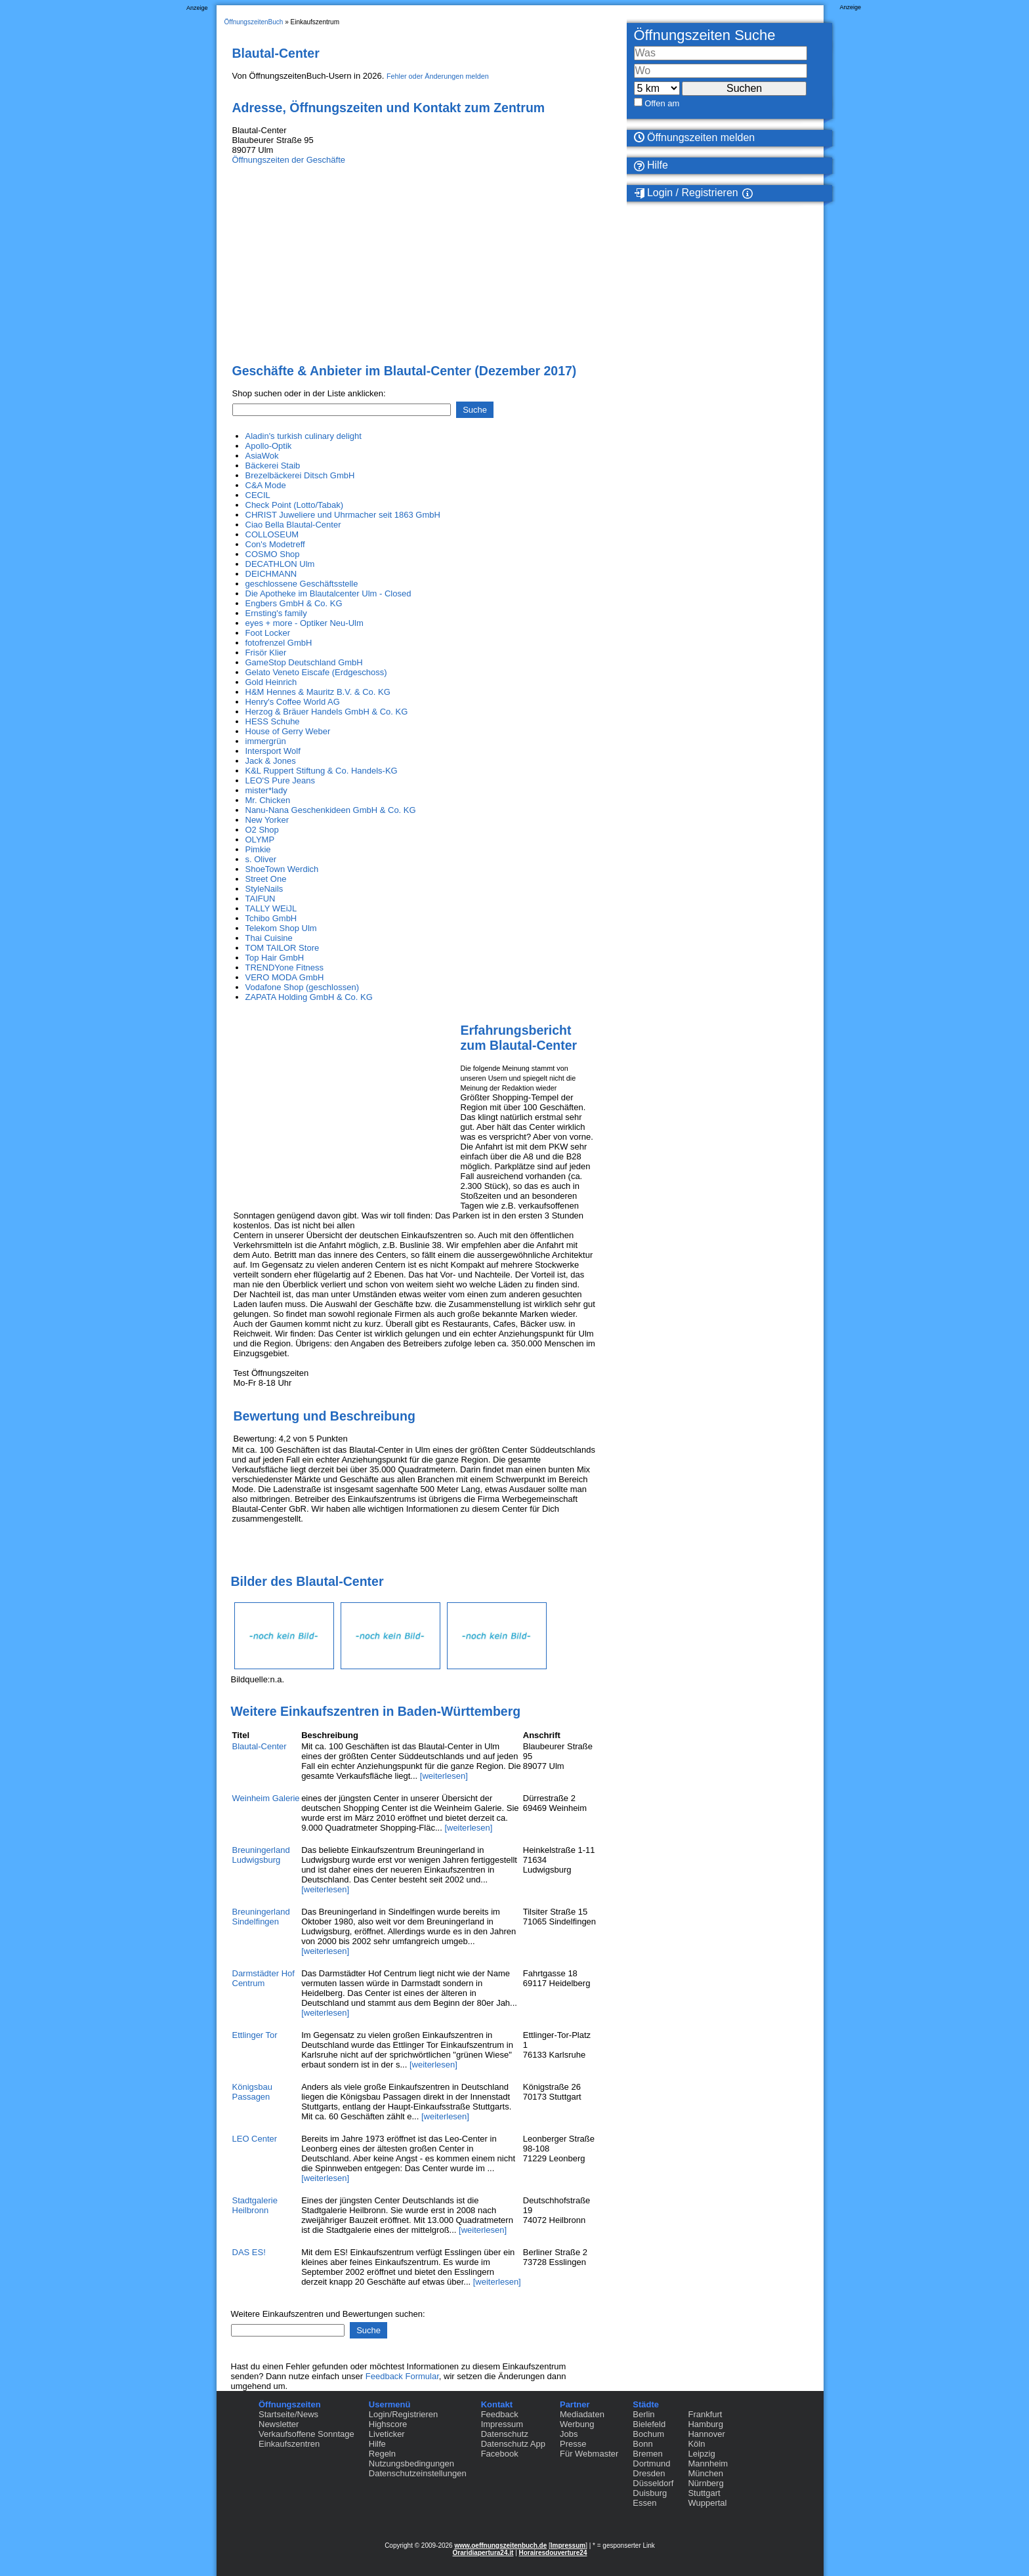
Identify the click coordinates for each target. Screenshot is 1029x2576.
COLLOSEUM (272, 534)
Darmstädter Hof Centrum (263, 1978)
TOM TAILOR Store (282, 948)
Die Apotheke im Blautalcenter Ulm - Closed (328, 593)
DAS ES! (249, 2252)
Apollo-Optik (268, 446)
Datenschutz (504, 2434)
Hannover (706, 2434)
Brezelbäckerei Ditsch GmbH (300, 475)
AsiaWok (262, 456)
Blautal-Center (259, 1746)
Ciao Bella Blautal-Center (293, 525)
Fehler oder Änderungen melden (438, 76)
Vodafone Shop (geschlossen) (302, 987)
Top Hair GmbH (274, 958)
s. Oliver (261, 859)
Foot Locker (268, 633)
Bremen (648, 2454)
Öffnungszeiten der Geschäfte (288, 160)
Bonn (642, 2444)
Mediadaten (582, 2414)
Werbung (577, 2424)
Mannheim (708, 2463)
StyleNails (264, 889)
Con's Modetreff (275, 544)
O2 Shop (262, 830)
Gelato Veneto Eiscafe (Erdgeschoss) (316, 672)
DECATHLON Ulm (280, 564)
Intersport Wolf (273, 751)
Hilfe (651, 165)
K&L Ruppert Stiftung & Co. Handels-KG (321, 771)
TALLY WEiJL (271, 908)
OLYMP (260, 839)
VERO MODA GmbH (284, 977)
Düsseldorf (653, 2483)
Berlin (643, 2414)
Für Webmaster (589, 2454)
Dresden (649, 2473)
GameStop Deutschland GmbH (304, 662)
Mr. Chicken (268, 800)
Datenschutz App (513, 2444)
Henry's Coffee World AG (292, 702)
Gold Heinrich (271, 682)
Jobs (569, 2434)
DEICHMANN (271, 574)
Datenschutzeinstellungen (418, 2473)
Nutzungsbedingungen (411, 2463)
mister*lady (266, 790)
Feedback (499, 2414)
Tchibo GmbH (271, 918)
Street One (266, 879)
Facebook (499, 2454)
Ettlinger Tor (255, 2035)
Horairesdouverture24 (553, 2552)
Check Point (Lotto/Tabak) (294, 505)
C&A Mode (265, 485)
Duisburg (650, 2493)
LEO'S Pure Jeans (280, 780)
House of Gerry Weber (288, 731)
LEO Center (255, 2139)
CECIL (257, 495)
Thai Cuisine (269, 938)
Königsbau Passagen (252, 2092)
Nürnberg (705, 2483)
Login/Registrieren (403, 2414)
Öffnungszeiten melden (694, 137)
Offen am (661, 103)
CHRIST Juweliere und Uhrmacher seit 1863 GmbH (342, 515)
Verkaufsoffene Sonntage (306, 2434)
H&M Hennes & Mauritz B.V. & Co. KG (317, 692)
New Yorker (267, 820)
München (705, 2473)
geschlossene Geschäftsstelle (301, 584)
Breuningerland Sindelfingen (261, 1916)
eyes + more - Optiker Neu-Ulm (304, 623)
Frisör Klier (266, 652)
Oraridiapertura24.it (483, 2552)
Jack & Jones (270, 761)
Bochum (648, 2434)
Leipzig (701, 2454)
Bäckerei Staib (273, 465)
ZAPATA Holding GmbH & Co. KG (309, 997)
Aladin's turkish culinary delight (303, 436)
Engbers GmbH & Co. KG (294, 603)
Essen (644, 2503)
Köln (696, 2444)
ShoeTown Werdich (282, 869)
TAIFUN (260, 899)
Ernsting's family (276, 613)
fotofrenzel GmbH (278, 643)
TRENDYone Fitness (284, 967)
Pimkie (258, 849)
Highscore (388, 2424)
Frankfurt (705, 2414)
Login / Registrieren (686, 193)
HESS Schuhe (272, 721)
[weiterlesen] (444, 1776)
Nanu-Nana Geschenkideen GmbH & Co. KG (330, 810)
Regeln (382, 2454)
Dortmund (651, 2463)
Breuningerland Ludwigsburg (261, 1855)
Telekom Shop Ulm (281, 928)
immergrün (265, 741)
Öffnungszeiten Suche (705, 35)
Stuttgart (704, 2493)
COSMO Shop (272, 554)
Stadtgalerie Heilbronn (255, 2205)
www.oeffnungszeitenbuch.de (500, 2545)
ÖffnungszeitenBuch (254, 22)
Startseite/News (288, 2414)
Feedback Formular (402, 2376)
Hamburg (705, 2424)
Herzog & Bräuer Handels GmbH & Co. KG (326, 712)
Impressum (502, 2424)
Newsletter (279, 2424)
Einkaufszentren (289, 2444)
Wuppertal (707, 2503)
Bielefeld (649, 2424)
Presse (573, 2444)
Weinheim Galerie (266, 1798)
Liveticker (387, 2434)
